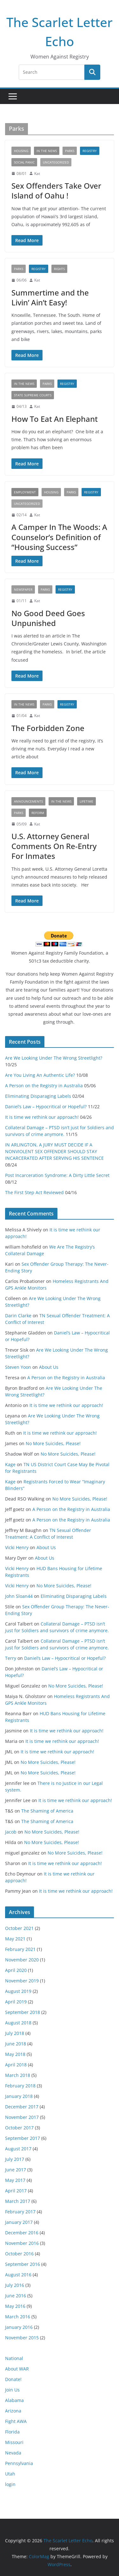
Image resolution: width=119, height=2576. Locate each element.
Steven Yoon (18, 1367)
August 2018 (18, 2023)
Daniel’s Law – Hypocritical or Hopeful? (46, 1107)
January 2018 (19, 2096)
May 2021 (15, 1939)
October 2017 (19, 2128)
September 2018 (22, 2012)
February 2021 (20, 1949)
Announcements (28, 801)
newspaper (23, 589)
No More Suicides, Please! (53, 1443)
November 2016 (22, 2243)
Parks (69, 151)
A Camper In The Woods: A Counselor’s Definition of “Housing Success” (59, 537)
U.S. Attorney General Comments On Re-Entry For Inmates (53, 846)
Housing (21, 151)
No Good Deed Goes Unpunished (48, 618)
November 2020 (22, 1960)
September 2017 (22, 2138)
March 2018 (17, 2075)
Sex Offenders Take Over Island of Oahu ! (56, 190)
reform (37, 813)
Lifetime (86, 801)
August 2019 (18, 1991)
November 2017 (22, 2117)
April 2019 (16, 2002)
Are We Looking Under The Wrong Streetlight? (53, 1058)
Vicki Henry (17, 1547)
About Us (48, 1367)
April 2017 (16, 2191)
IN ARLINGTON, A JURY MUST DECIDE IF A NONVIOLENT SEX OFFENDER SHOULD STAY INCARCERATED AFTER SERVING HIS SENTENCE (54, 1151)
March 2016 (17, 2317)
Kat (37, 173)
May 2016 (15, 2306)
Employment (25, 492)
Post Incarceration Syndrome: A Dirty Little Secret (57, 1175)
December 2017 (21, 2107)
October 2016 (19, 2254)
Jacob (11, 1832)
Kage (10, 1464)
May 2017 (15, 2180)
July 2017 (14, 2159)
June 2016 (15, 2296)
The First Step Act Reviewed (34, 1192)
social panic (24, 162)
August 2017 (18, 2149)
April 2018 (16, 2065)
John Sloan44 (19, 1596)
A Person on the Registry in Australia (44, 1086)
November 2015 (22, 2338)
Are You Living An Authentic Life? (40, 1075)
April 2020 (16, 1970)
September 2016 (22, 2264)
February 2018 (20, 2086)
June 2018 (15, 2044)
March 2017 (17, 2201)
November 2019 (22, 1981)
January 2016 (19, 2327)
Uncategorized (56, 162)
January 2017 (19, 2222)
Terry (10, 1658)
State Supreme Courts (32, 395)
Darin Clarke (18, 1315)
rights (59, 269)
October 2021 (19, 1928)
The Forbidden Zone (47, 728)
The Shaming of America (47, 1811)
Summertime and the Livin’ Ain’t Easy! (50, 297)
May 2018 (15, 2054)
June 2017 (15, 2170)
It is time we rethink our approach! (42, 1117)
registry (90, 151)
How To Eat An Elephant (54, 419)
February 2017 (20, 2212)
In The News (46, 151)
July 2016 (14, 2285)
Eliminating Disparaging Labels (38, 1096)
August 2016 (18, 2275)
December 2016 (21, 2233)
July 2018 (14, 2033)
